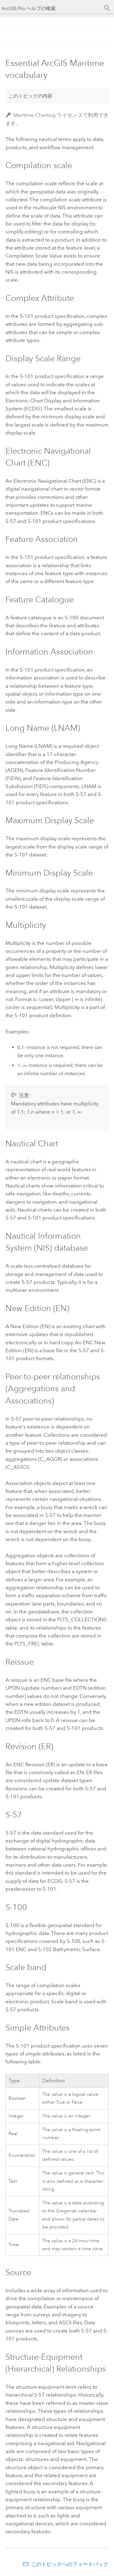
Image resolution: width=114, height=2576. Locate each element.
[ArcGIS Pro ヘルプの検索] (51, 8)
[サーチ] (107, 8)
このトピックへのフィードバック (70, 2564)
